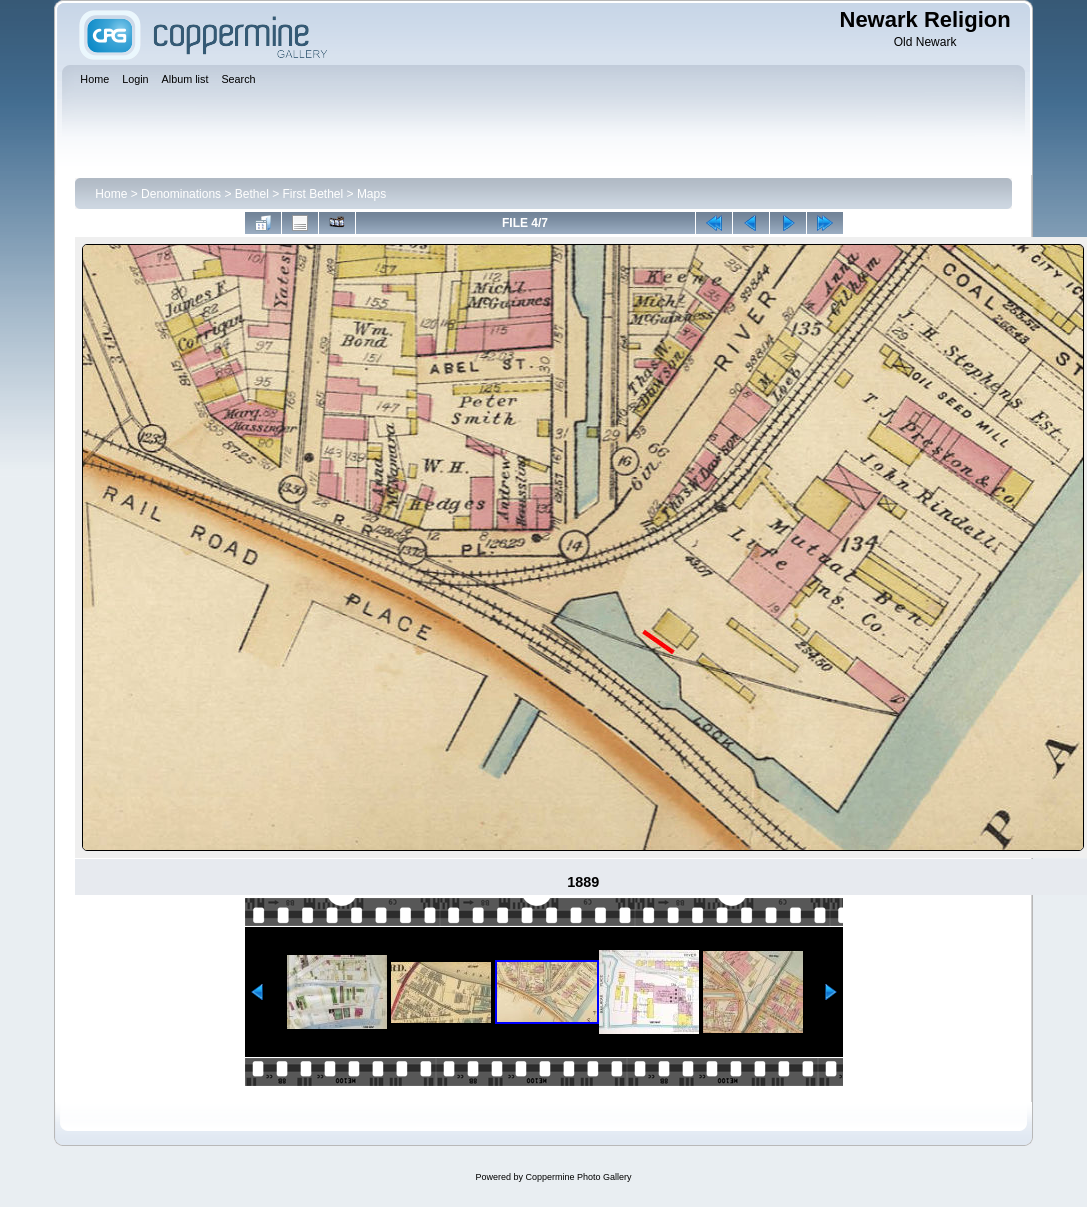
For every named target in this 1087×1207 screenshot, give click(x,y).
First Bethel (313, 194)
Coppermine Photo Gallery (578, 1177)
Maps (371, 194)
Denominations (181, 194)
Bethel (252, 194)
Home (111, 194)
